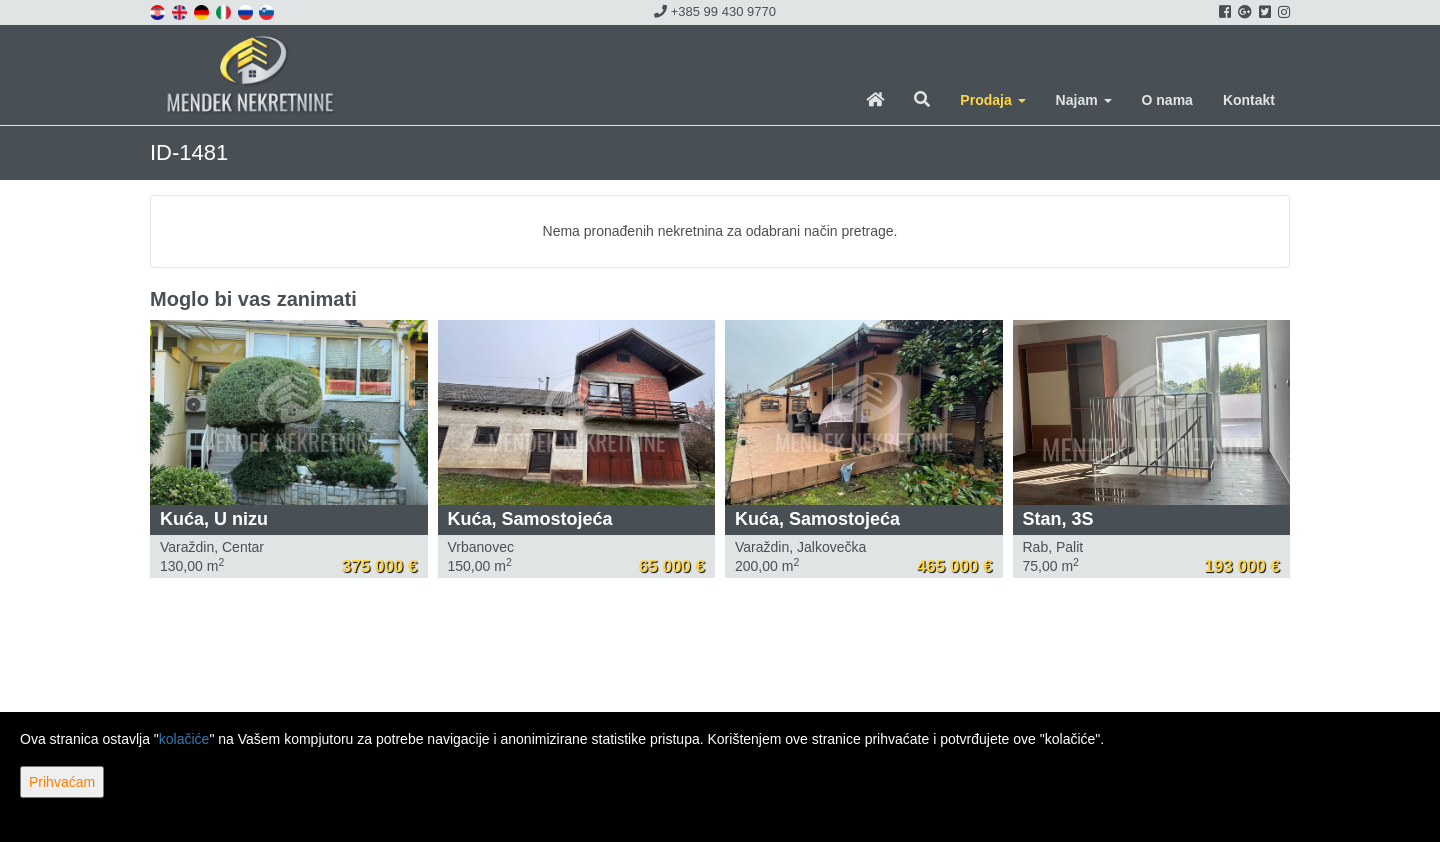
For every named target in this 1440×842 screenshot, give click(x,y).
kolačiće (184, 739)
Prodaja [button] (992, 100)
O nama (1167, 100)
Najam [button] (1084, 100)
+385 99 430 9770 (715, 11)
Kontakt (1249, 100)
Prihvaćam (62, 782)
